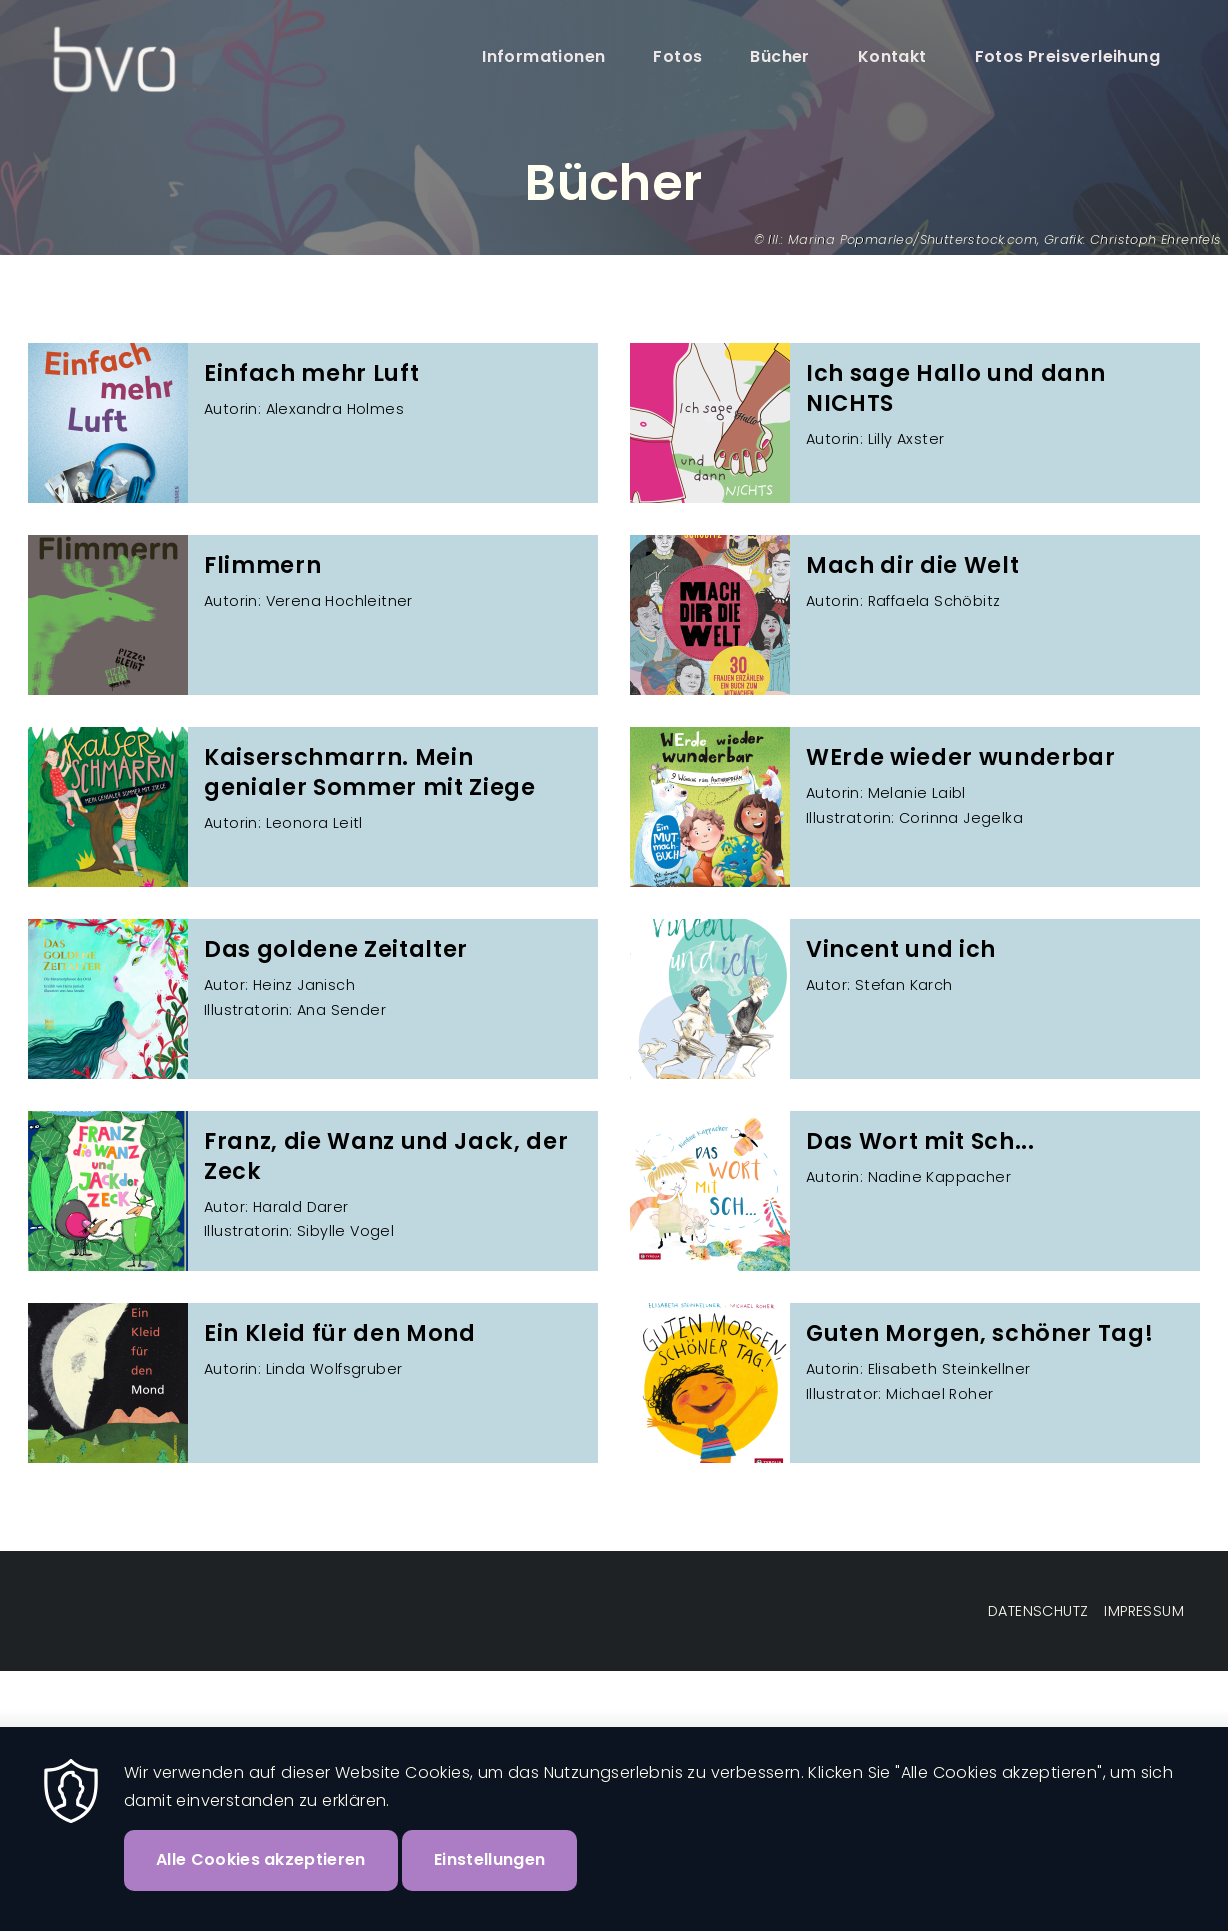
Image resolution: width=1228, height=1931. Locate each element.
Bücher (779, 56)
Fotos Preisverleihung (1067, 56)
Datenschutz (1038, 1611)
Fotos (677, 56)
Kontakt (892, 56)
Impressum (1144, 1611)
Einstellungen (489, 1859)
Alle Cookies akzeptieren (261, 1859)
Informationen (543, 56)
